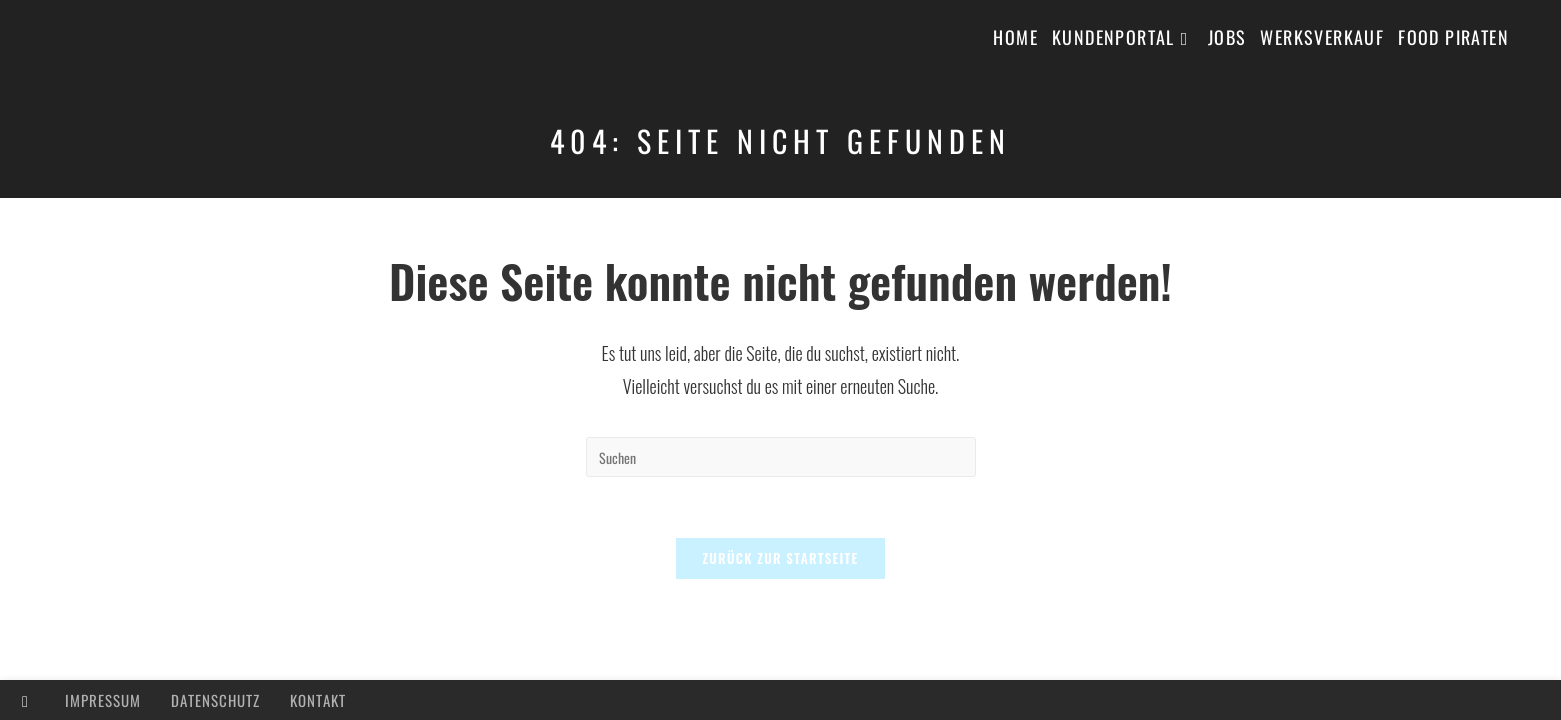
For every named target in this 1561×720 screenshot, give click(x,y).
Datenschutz (215, 700)
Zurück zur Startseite (780, 558)
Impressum (103, 700)
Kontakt (318, 700)
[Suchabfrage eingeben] (781, 457)
